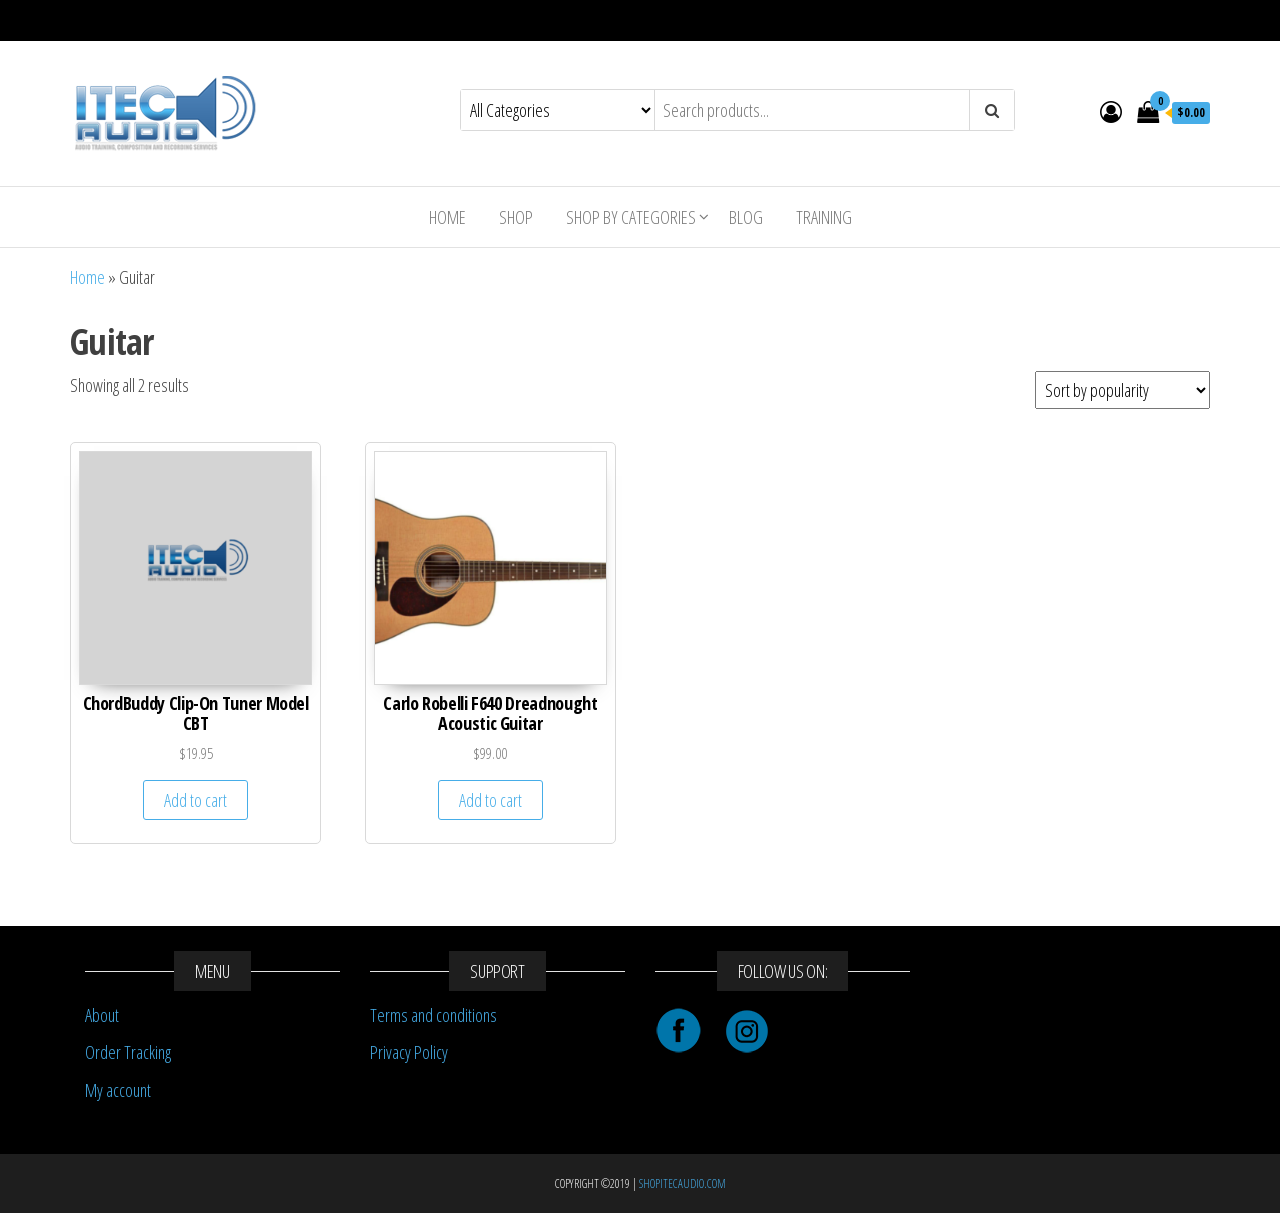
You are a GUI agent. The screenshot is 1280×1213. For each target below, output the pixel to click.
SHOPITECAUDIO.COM (682, 1183)
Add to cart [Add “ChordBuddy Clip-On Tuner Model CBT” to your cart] (195, 800)
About (102, 1015)
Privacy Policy (409, 1052)
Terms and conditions (433, 1015)
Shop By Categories (631, 217)
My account (118, 1090)
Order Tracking (128, 1052)
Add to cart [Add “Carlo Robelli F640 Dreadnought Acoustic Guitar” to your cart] (490, 800)
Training (824, 217)
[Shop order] (1122, 390)
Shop (516, 217)
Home (447, 217)
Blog (746, 217)
